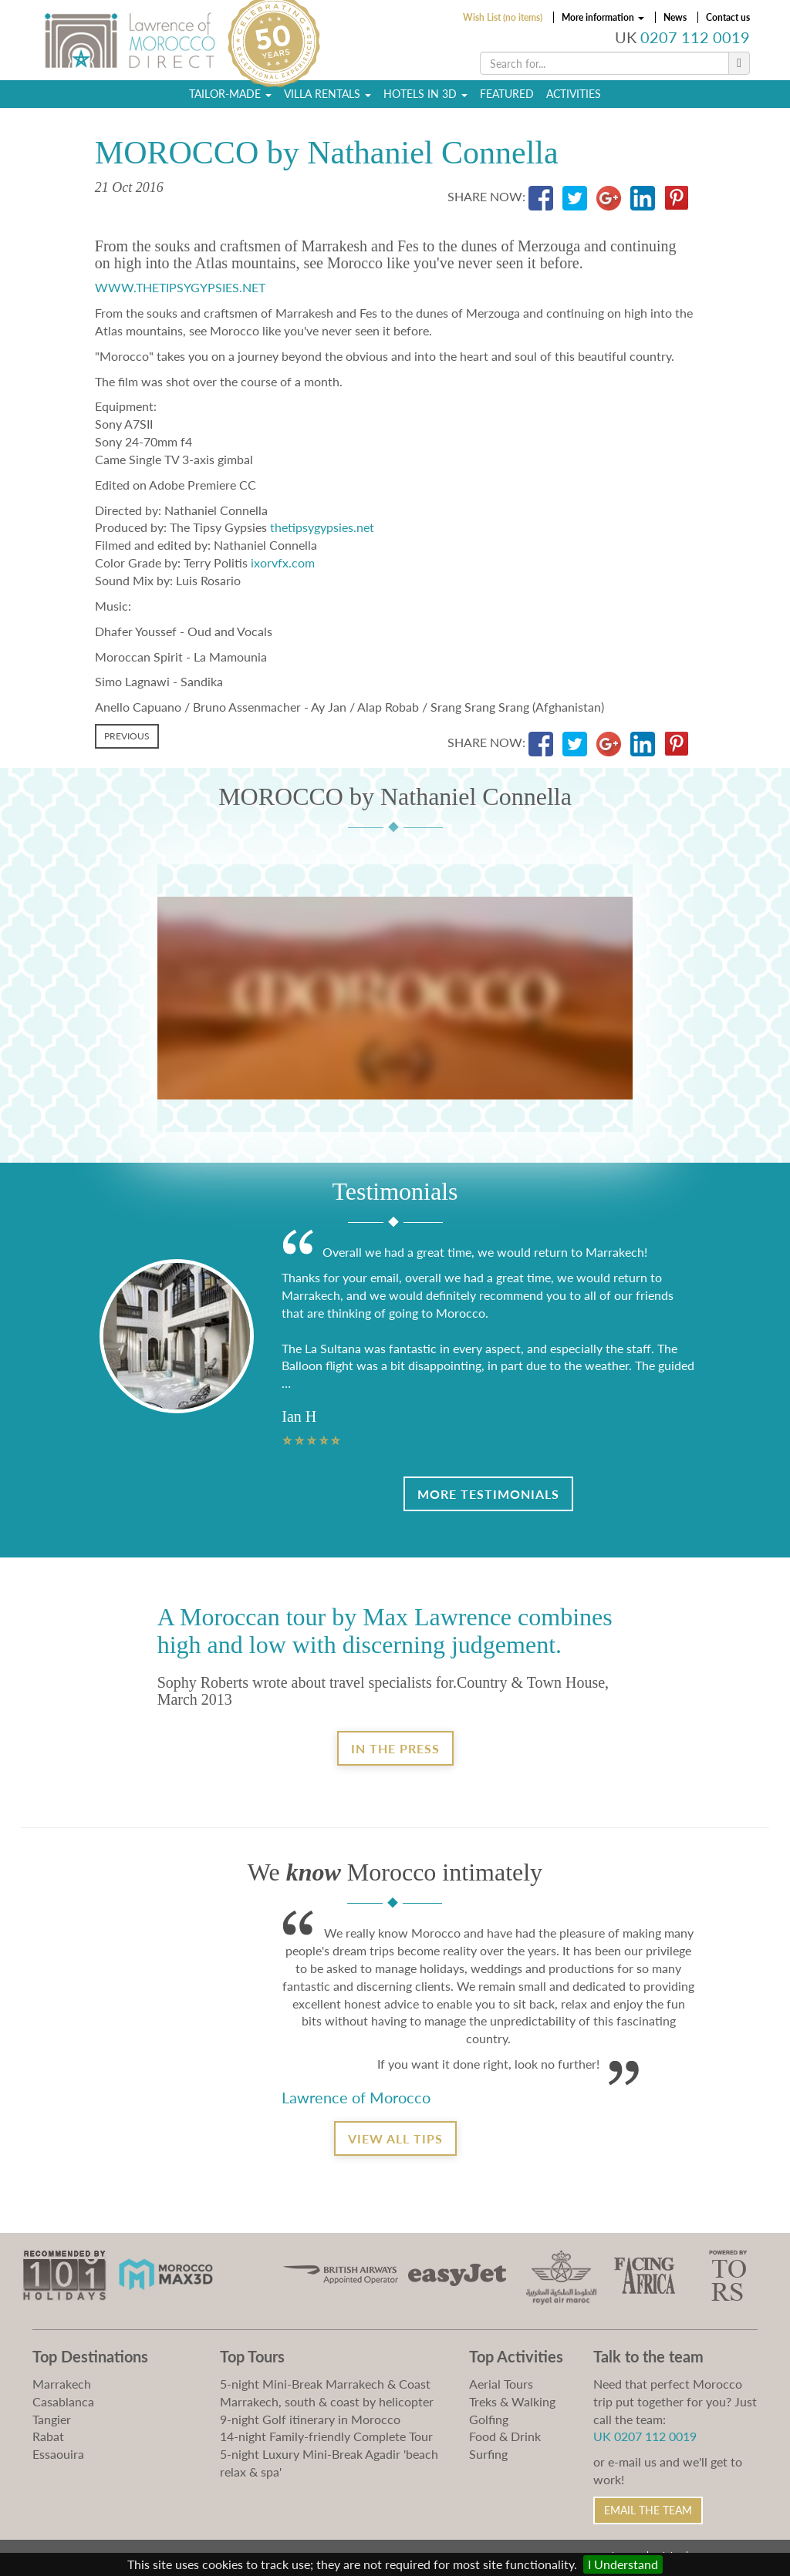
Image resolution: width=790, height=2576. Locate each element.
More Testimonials (488, 1494)
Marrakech (61, 2383)
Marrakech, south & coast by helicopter (327, 2401)
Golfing (488, 2419)
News (675, 17)
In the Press (395, 1748)
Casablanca (63, 2401)
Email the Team (648, 2510)
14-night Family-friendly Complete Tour (326, 2436)
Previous (127, 736)
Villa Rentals (327, 96)
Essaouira (58, 2453)
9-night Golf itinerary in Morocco (310, 2419)
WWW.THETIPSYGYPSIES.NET (180, 287)
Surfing (488, 2453)
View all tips (395, 2138)
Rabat (48, 2436)
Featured (507, 96)
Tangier (51, 2419)
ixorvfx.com (283, 562)
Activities (573, 96)
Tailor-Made (230, 96)
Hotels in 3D (425, 96)
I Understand (623, 2564)
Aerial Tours (501, 2383)
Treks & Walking (512, 2401)
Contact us (728, 17)
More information (603, 17)
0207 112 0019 (695, 37)
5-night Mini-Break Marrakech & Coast (325, 2383)
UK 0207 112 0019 (645, 2436)
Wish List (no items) (502, 17)
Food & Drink (505, 2436)
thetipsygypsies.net (322, 527)
